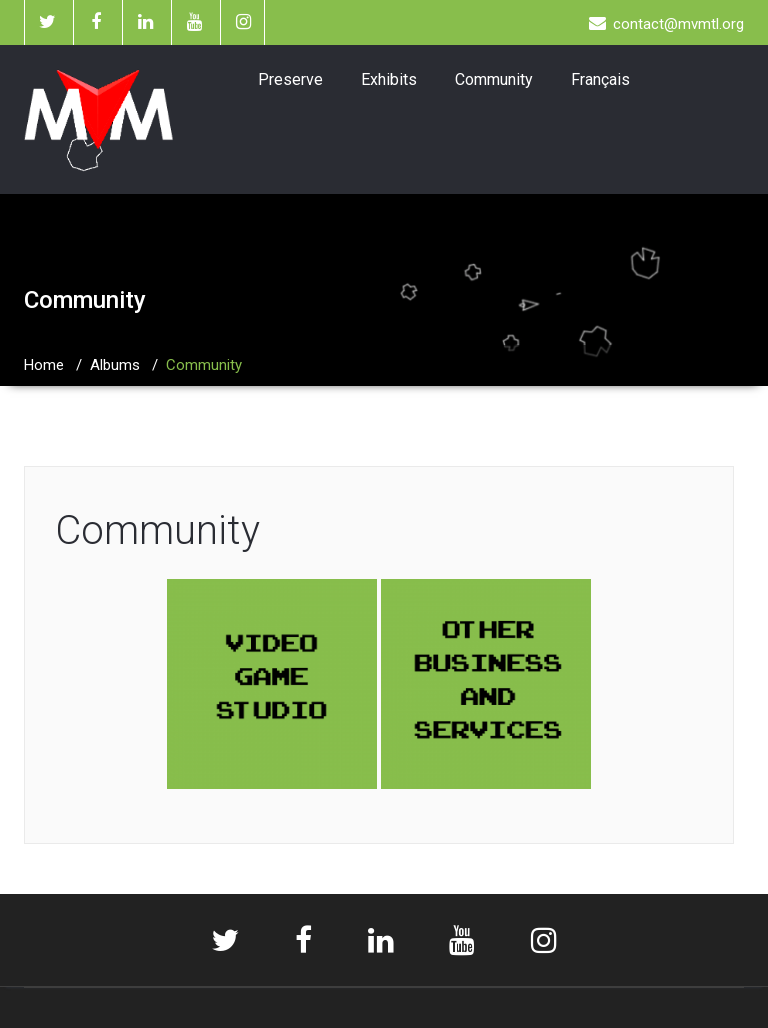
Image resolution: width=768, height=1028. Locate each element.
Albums (115, 365)
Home (44, 365)
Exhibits (389, 79)
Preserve (290, 79)
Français (600, 79)
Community (494, 79)
